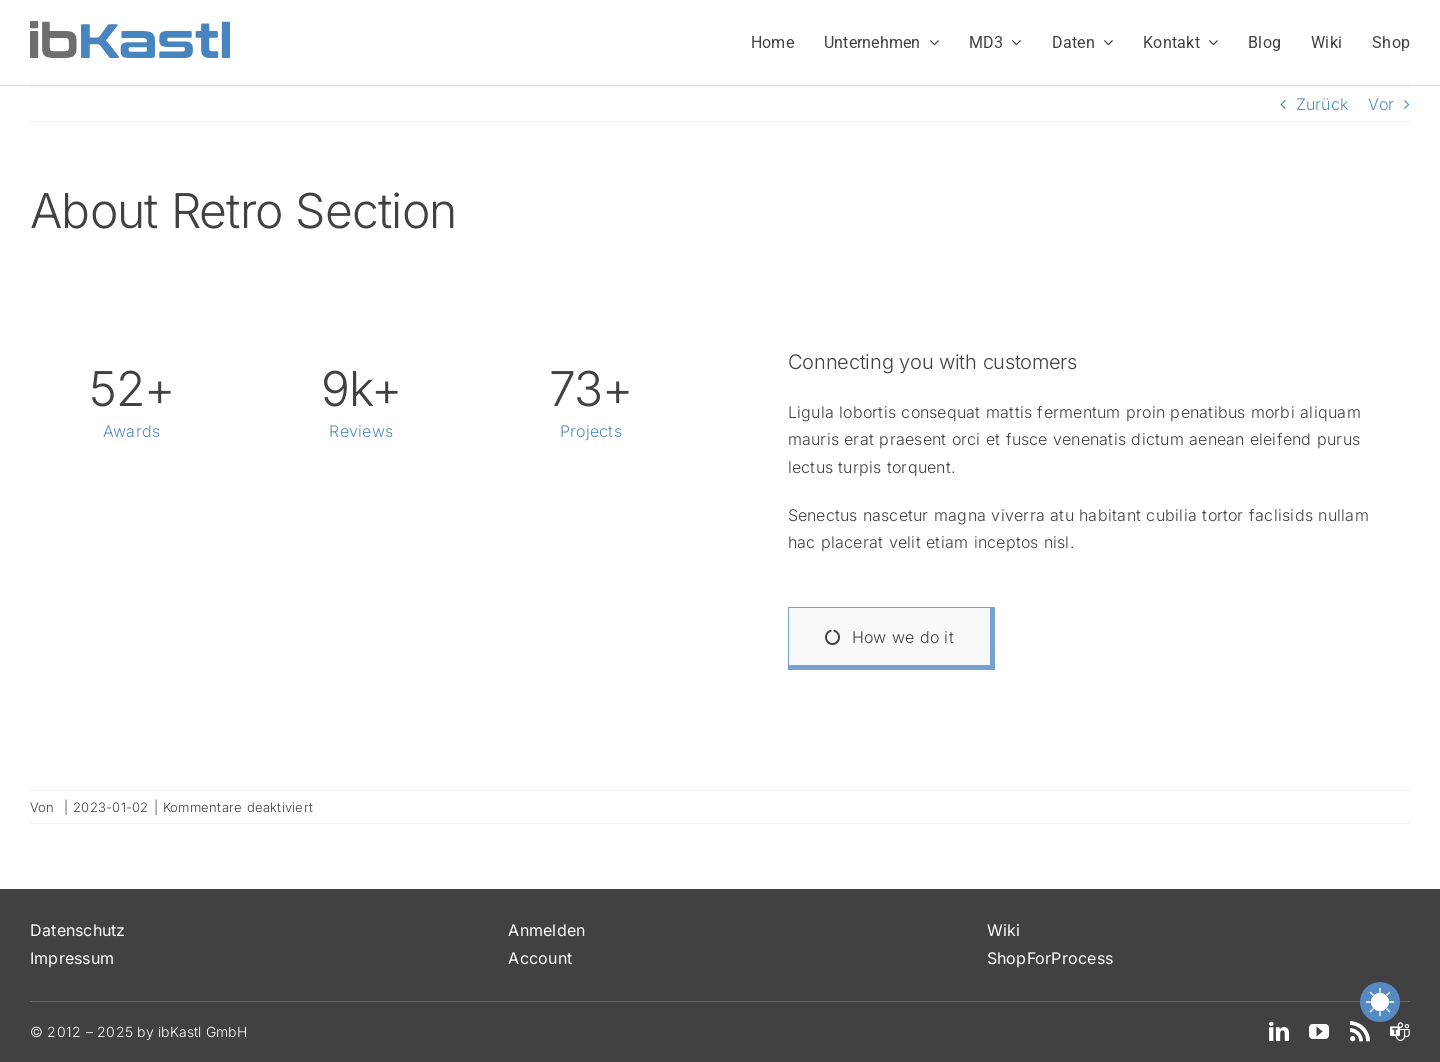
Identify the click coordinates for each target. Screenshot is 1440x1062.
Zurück (1322, 104)
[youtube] (1319, 1032)
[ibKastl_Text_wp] (130, 29)
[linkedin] (1279, 1032)
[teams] (1400, 1032)
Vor (1381, 104)
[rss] (1360, 1032)
